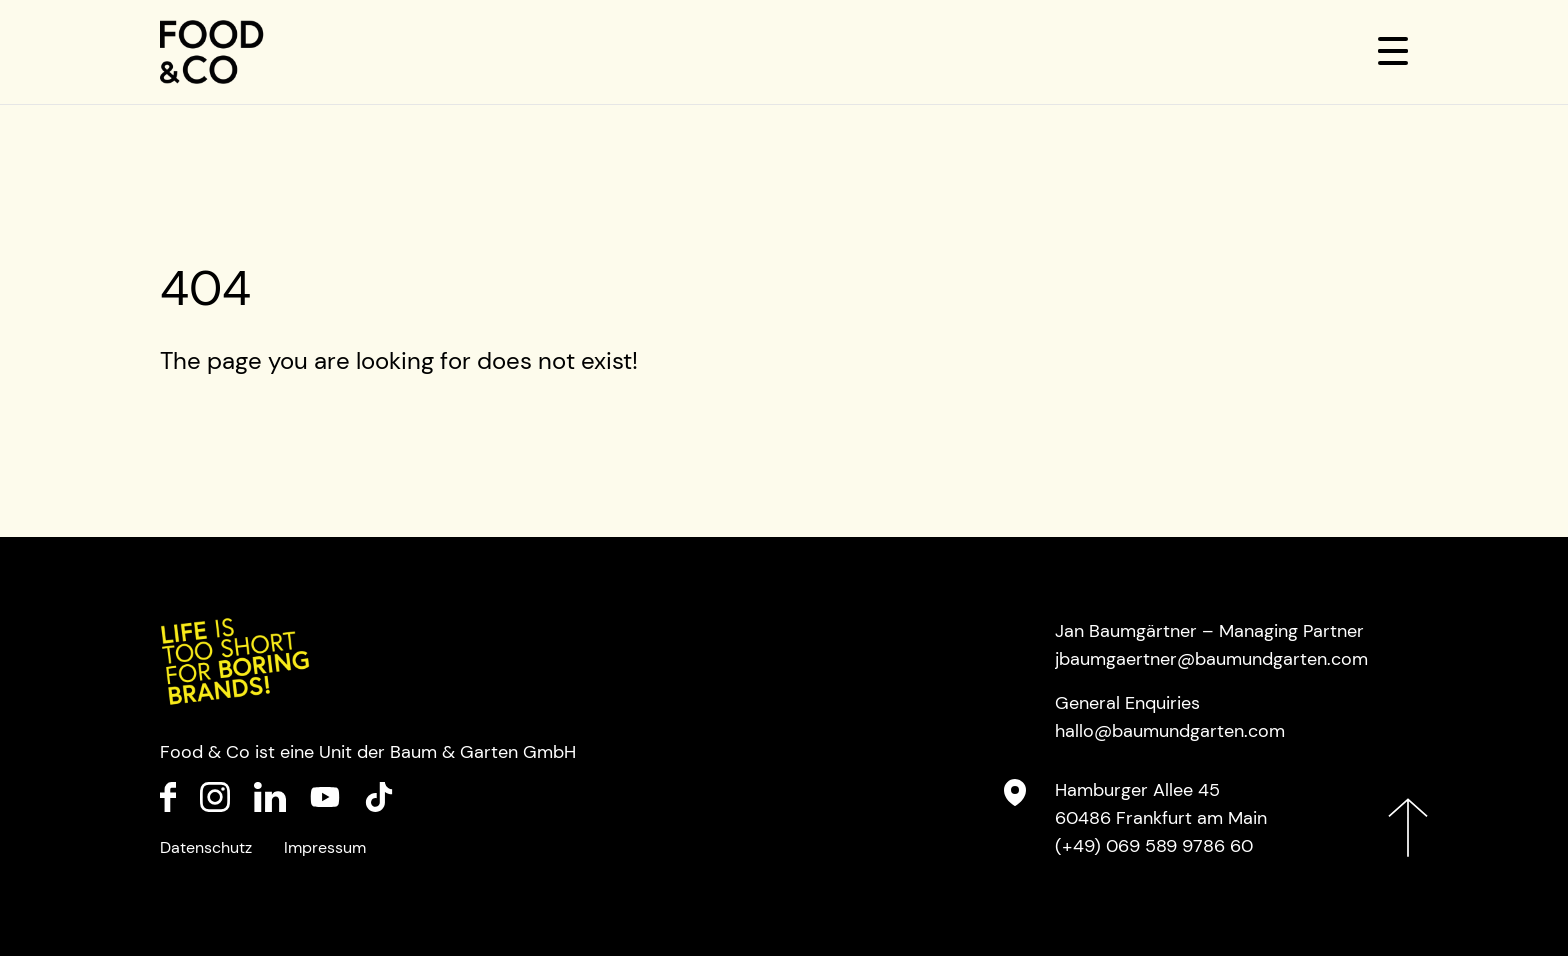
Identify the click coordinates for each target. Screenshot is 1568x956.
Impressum (325, 847)
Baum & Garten (454, 752)
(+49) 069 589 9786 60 (1154, 846)
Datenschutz (206, 847)
